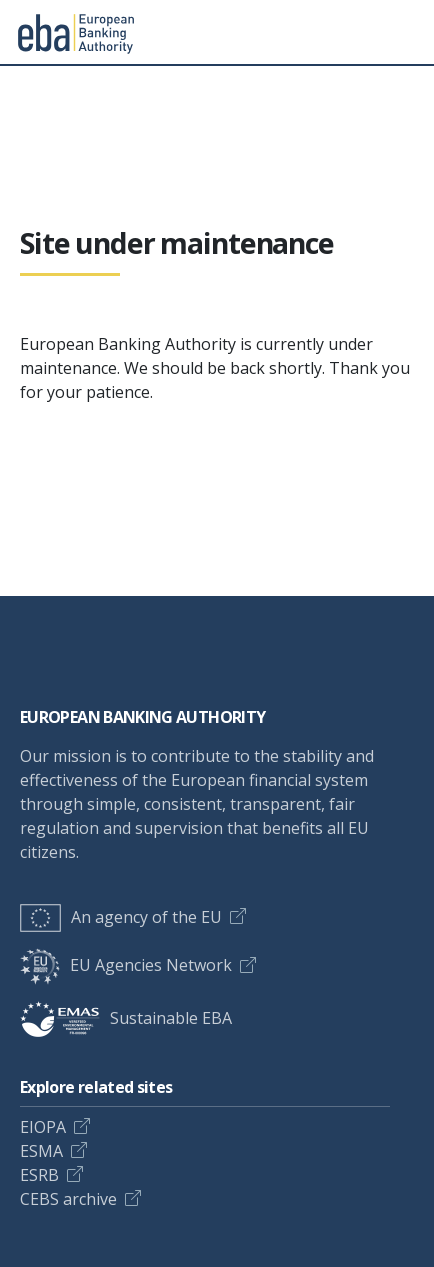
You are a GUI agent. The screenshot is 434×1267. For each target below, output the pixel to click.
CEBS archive (68, 1199)
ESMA (41, 1151)
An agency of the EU (121, 917)
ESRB (39, 1175)
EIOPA (43, 1127)
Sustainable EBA (126, 1018)
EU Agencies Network (126, 965)
